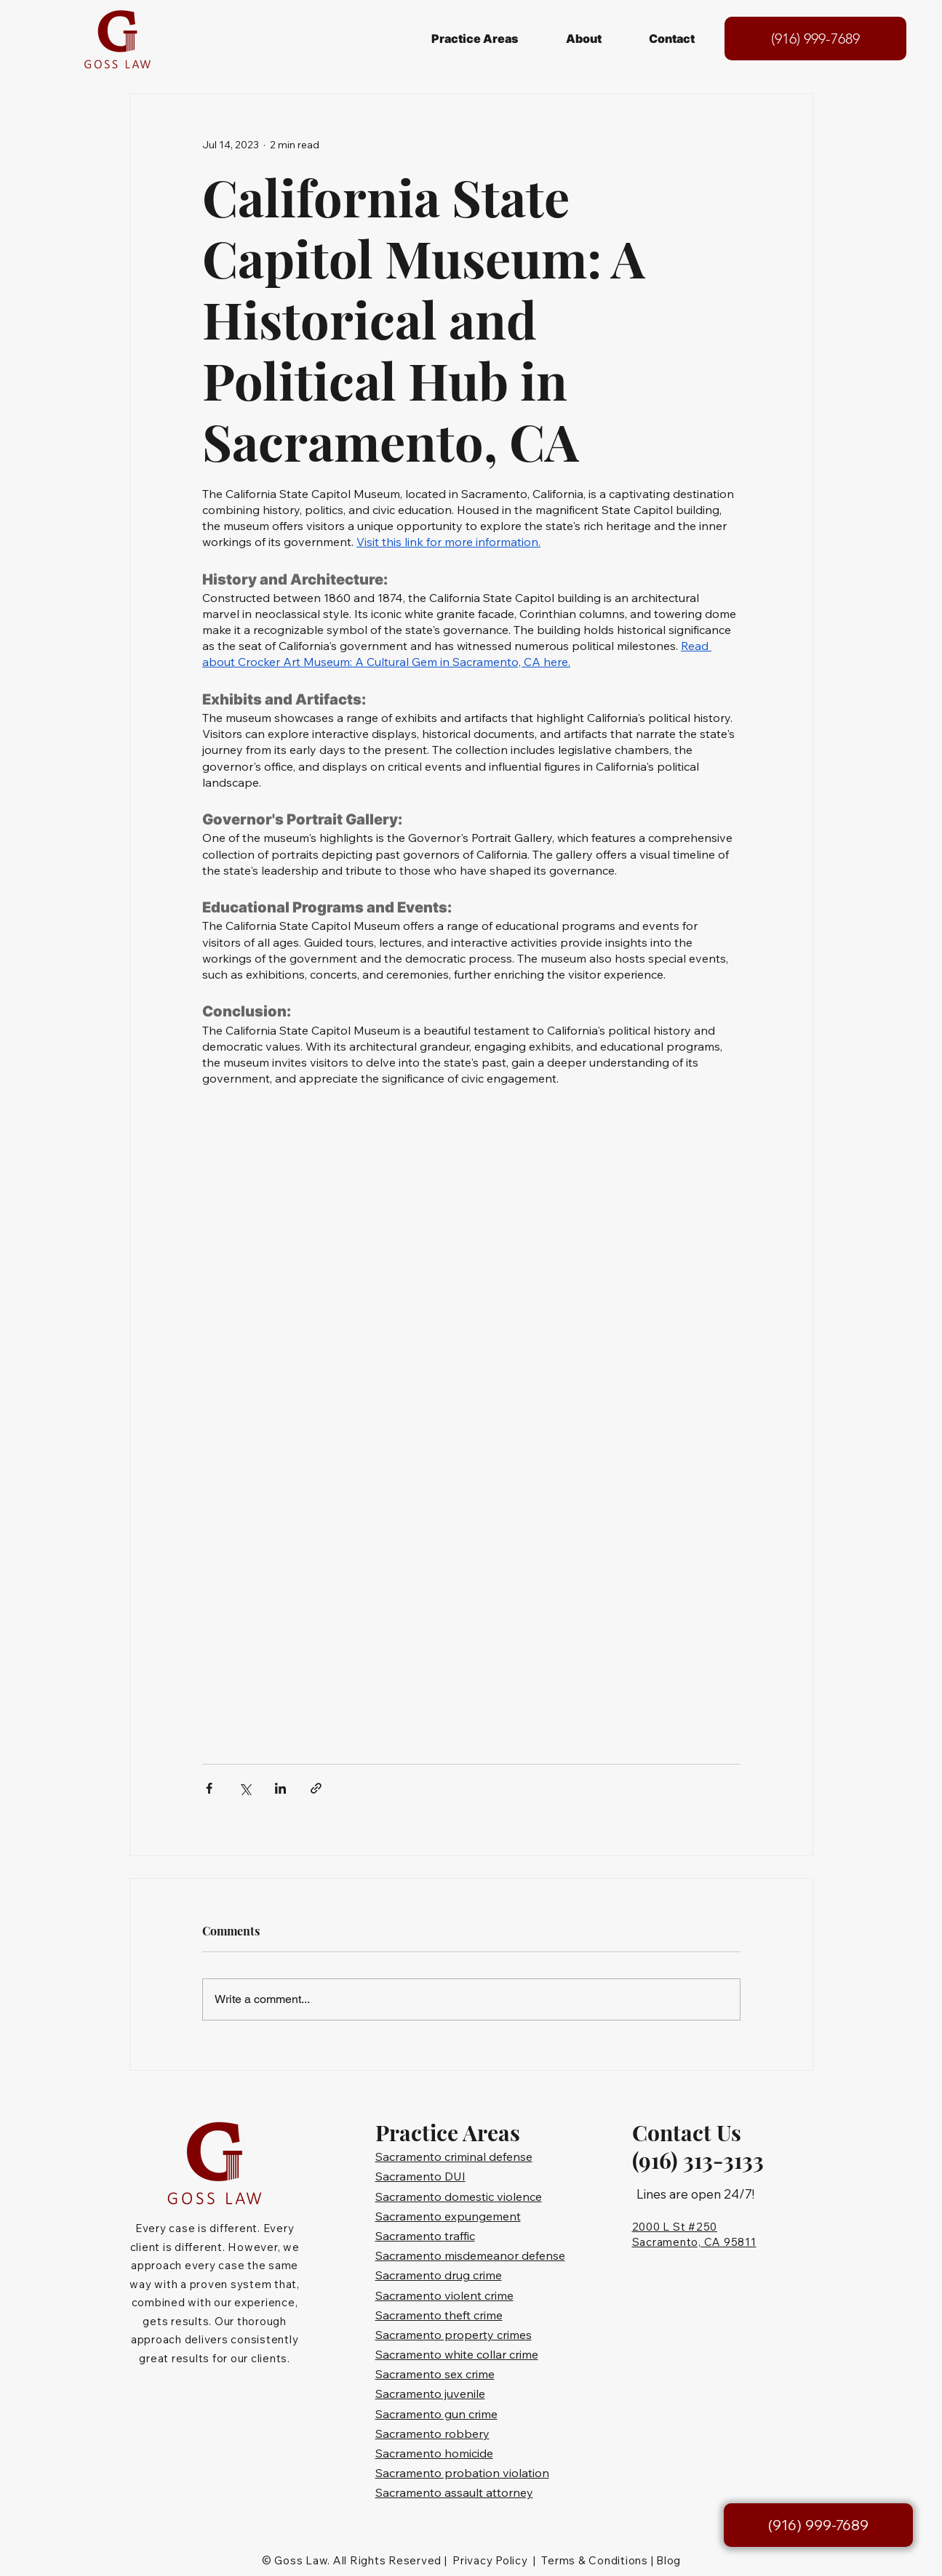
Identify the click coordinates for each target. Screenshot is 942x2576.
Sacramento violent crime (444, 2295)
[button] (474, 38)
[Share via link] (316, 1788)
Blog (668, 2560)
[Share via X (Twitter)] (245, 1788)
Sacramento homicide (434, 2453)
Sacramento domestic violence (458, 2196)
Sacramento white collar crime (456, 2354)
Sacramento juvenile (430, 2393)
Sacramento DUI (420, 2176)
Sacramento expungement (448, 2216)
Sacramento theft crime (439, 2315)
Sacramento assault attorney (454, 2492)
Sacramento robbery (432, 2433)
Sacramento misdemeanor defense (470, 2255)
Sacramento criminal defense (453, 2156)
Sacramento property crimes (453, 2334)
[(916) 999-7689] (815, 38)
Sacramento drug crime (438, 2275)
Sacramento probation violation (462, 2472)
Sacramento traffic (425, 2235)
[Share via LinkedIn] (280, 1788)
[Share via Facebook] (209, 1788)
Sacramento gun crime (436, 2414)
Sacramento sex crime (435, 2374)
